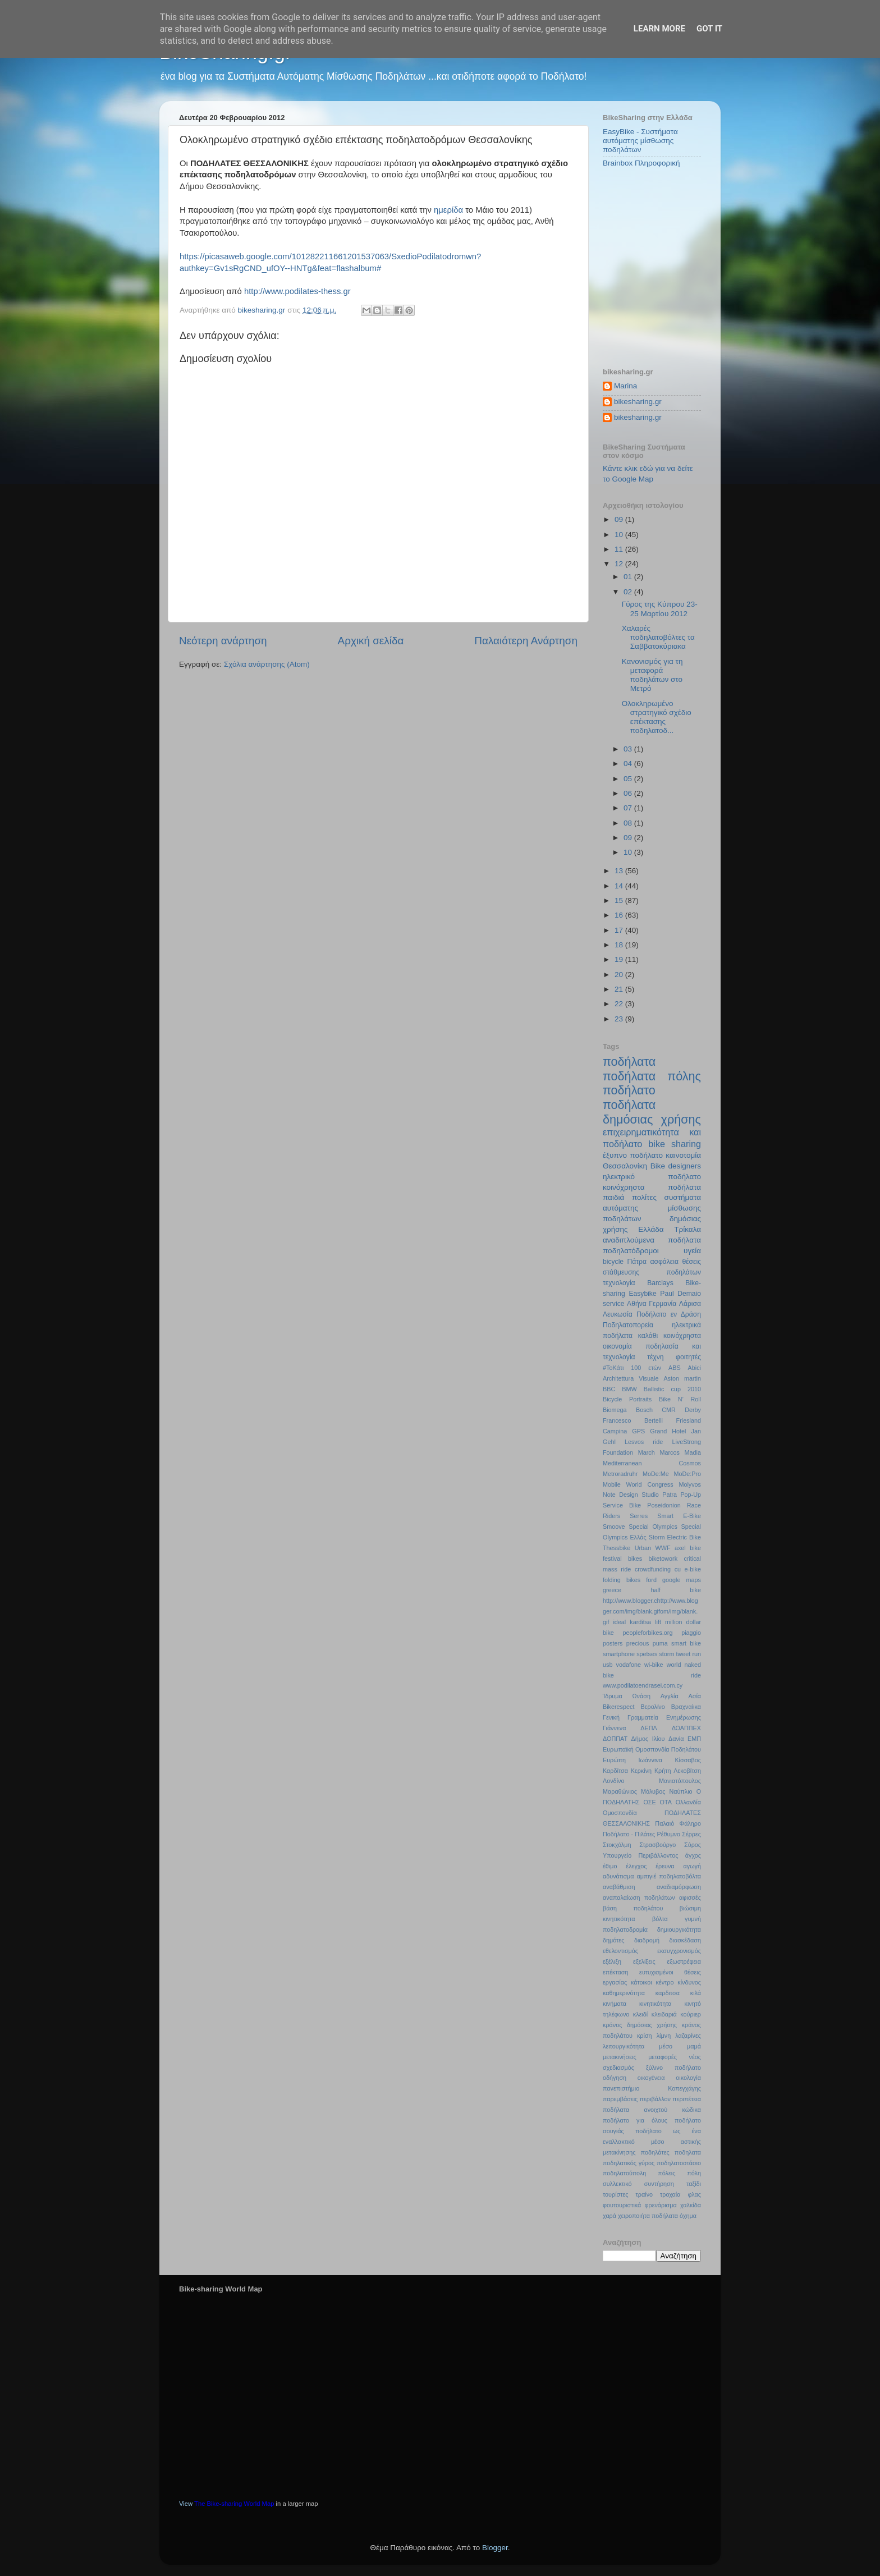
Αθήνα (637, 1304)
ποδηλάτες (655, 2152)
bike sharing (674, 1144)
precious (637, 1643)
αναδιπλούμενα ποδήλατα (652, 1240)
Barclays (660, 1283)
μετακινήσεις (619, 2057)
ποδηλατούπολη (624, 2173)
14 (620, 886)
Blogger (495, 2547)
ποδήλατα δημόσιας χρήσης (652, 1112)
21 (620, 989)
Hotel (679, 1431)
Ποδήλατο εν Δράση (668, 1314)
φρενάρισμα (660, 2205)
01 (629, 576)
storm (666, 1654)
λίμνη (664, 2035)
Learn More (659, 29)
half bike (675, 1590)
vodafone (628, 1664)
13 (620, 871)
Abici (694, 1367)
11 (620, 549)
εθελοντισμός (620, 1950)
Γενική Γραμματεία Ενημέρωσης (652, 1717)
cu (678, 1569)
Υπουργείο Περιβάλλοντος (640, 1855)
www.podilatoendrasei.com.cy (642, 1685)
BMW (629, 1389)
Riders (611, 1515)
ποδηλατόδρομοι (631, 1250)
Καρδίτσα (615, 1770)
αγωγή (692, 1866)
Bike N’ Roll (680, 1399)
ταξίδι (693, 2183)
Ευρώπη (614, 1760)
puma (660, 1643)
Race (694, 1505)
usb (607, 1664)
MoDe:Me (656, 1473)
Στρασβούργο (657, 1844)
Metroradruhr (620, 1473)
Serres (639, 1515)
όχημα (688, 2215)
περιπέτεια (686, 2099)
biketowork (662, 1558)
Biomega (615, 1409)
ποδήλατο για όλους (635, 2120)
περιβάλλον (655, 2099)
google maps (681, 1579)
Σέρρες (691, 1834)
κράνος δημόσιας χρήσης (640, 2025)
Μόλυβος (653, 1791)
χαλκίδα (690, 2205)
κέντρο (664, 1982)
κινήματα (614, 2003)
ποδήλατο (629, 1090)
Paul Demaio (680, 1294)
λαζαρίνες (688, 2035)
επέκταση (616, 1972)
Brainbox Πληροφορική (641, 163)
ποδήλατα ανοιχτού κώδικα (652, 2109)
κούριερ (690, 2014)
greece (612, 1590)
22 (620, 1004)
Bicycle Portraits (627, 1399)
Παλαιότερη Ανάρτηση (526, 641)
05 (629, 778)
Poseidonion (663, 1505)
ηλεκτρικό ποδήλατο (652, 1176)
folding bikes (621, 1579)
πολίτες (644, 1197)
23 (620, 1019)
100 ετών (646, 1367)
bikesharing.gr (638, 401)
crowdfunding (653, 1569)
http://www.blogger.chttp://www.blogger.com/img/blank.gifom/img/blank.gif (650, 1611)
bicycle (613, 1262)
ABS (674, 1367)
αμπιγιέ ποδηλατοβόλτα (669, 1876)
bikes (635, 1558)
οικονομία (617, 1346)
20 (620, 974)
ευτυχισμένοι (656, 1972)
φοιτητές (688, 1357)
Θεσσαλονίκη (625, 1166)
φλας (694, 2194)
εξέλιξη (612, 1961)
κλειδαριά (664, 2014)
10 (620, 534)
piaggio (691, 1632)
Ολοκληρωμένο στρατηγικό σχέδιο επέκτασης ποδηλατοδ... (656, 717)
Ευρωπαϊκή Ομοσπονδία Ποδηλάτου (652, 1749)
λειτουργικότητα (623, 2046)
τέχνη (655, 1357)
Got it (709, 29)
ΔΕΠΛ (648, 1728)
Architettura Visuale (630, 1378)
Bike (657, 1166)
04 (629, 763)
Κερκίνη (641, 1770)
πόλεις (666, 2173)
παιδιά (613, 1197)
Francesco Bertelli (633, 1420)
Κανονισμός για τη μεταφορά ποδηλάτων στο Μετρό (652, 675)
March (646, 1452)
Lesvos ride (644, 1441)
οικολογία (688, 2077)
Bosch (644, 1409)
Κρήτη (662, 1770)
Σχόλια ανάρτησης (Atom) (267, 664)
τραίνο (644, 2194)
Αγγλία (670, 1696)
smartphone (619, 1654)
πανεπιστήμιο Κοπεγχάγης (652, 2088)
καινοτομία (683, 1155)
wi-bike (653, 1664)
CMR (669, 1409)
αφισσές (690, 1897)
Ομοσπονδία (620, 1812)
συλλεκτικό (617, 2183)
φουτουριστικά (622, 2205)
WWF (663, 1547)
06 (629, 793)
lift (658, 1622)
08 (629, 823)
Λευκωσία (617, 1314)
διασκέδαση (685, 1940)
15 (620, 900)
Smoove (614, 1526)
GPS (638, 1431)
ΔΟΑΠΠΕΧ (686, 1728)
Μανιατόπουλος (680, 1780)
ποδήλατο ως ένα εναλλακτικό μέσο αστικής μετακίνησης (652, 2142)
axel (680, 1547)
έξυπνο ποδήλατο (633, 1155)
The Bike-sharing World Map (234, 2503)
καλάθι (648, 1336)
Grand (658, 1431)
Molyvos (690, 1484)
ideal (619, 1622)
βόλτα (660, 1918)
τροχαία (670, 2194)
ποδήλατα (629, 1062)
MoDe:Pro (687, 1473)
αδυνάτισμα (618, 1876)
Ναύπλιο (680, 1791)
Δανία (676, 1738)
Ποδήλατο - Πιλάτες (629, 1834)
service (613, 1304)
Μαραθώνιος (620, 1791)
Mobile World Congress (638, 1484)
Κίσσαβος (688, 1760)
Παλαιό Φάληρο (678, 1823)
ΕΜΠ (694, 1738)
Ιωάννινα (650, 1760)
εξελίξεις (644, 1961)
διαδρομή (646, 1940)
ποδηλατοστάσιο (679, 2163)
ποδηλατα (688, 2152)
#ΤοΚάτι (613, 1367)
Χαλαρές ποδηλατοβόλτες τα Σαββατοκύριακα (658, 637)
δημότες (613, 1940)
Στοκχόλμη (617, 1844)
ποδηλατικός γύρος (628, 2163)
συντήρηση (659, 2183)
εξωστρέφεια (684, 1961)
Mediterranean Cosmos (652, 1463)
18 (620, 945)
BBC (609, 1389)
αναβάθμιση (619, 1886)
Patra (669, 1494)
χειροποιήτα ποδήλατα (648, 2215)
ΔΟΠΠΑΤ (615, 1738)
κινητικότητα (655, 2003)
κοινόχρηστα (682, 1336)
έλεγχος (636, 1866)
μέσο (665, 2046)
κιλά (695, 1993)
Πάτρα (637, 1262)
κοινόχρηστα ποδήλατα (652, 1187)
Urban (643, 1547)
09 (620, 519)
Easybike (642, 1294)
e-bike (693, 1569)
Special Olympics (653, 1526)
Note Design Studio (631, 1494)
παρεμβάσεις (620, 2099)
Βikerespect (618, 1706)
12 (620, 564)
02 (629, 592)
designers (684, 1166)
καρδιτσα (668, 1993)
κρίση (644, 2035)
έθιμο (610, 1866)
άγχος (693, 1855)
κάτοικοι (641, 1982)
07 (629, 808)
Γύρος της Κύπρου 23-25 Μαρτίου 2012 (660, 608)
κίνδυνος (689, 1982)
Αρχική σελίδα (371, 641)
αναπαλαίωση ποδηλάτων (639, 1897)
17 (620, 930)
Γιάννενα (614, 1728)
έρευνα (665, 1866)
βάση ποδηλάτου (633, 1908)
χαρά (609, 2215)
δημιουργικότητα (679, 1929)
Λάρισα (690, 1304)
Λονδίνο (613, 1780)
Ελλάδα (650, 1229)
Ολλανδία (688, 1802)
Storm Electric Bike (675, 1537)
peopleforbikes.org (648, 1632)
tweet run (689, 1654)
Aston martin (682, 1378)
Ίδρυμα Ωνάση (626, 1696)
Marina (625, 386)
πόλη (694, 2173)
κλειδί (640, 2014)
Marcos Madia (680, 1452)
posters (612, 1643)
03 (629, 749)
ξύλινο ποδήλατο (673, 2067)
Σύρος (692, 1844)
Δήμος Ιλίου (648, 1738)
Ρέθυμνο (668, 1834)
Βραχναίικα (686, 1706)
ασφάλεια (664, 1262)
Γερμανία (662, 1304)
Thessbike (616, 1547)
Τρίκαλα (687, 1229)
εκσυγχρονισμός (679, 1950)
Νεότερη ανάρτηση (223, 641)
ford (651, 1579)
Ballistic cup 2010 (672, 1389)
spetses (646, 1654)
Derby (693, 1409)
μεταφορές (662, 2057)
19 (620, 959)
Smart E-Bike (679, 1515)
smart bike (686, 1643)
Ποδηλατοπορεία (628, 1325)
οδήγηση (614, 2077)
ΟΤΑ (666, 1802)
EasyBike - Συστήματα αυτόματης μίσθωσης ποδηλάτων (640, 140)
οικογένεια (651, 2077)
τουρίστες (616, 2194)
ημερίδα (448, 209)
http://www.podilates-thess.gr (296, 291)
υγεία (692, 1250)
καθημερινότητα (624, 1993)
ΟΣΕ (649, 1802)
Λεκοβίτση (687, 1770)
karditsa (640, 1622)
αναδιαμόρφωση (679, 1886)
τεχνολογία (619, 1283)
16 (620, 915)
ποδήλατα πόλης (652, 1076)
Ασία (695, 1696)
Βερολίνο (653, 1706)
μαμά (694, 2046)
